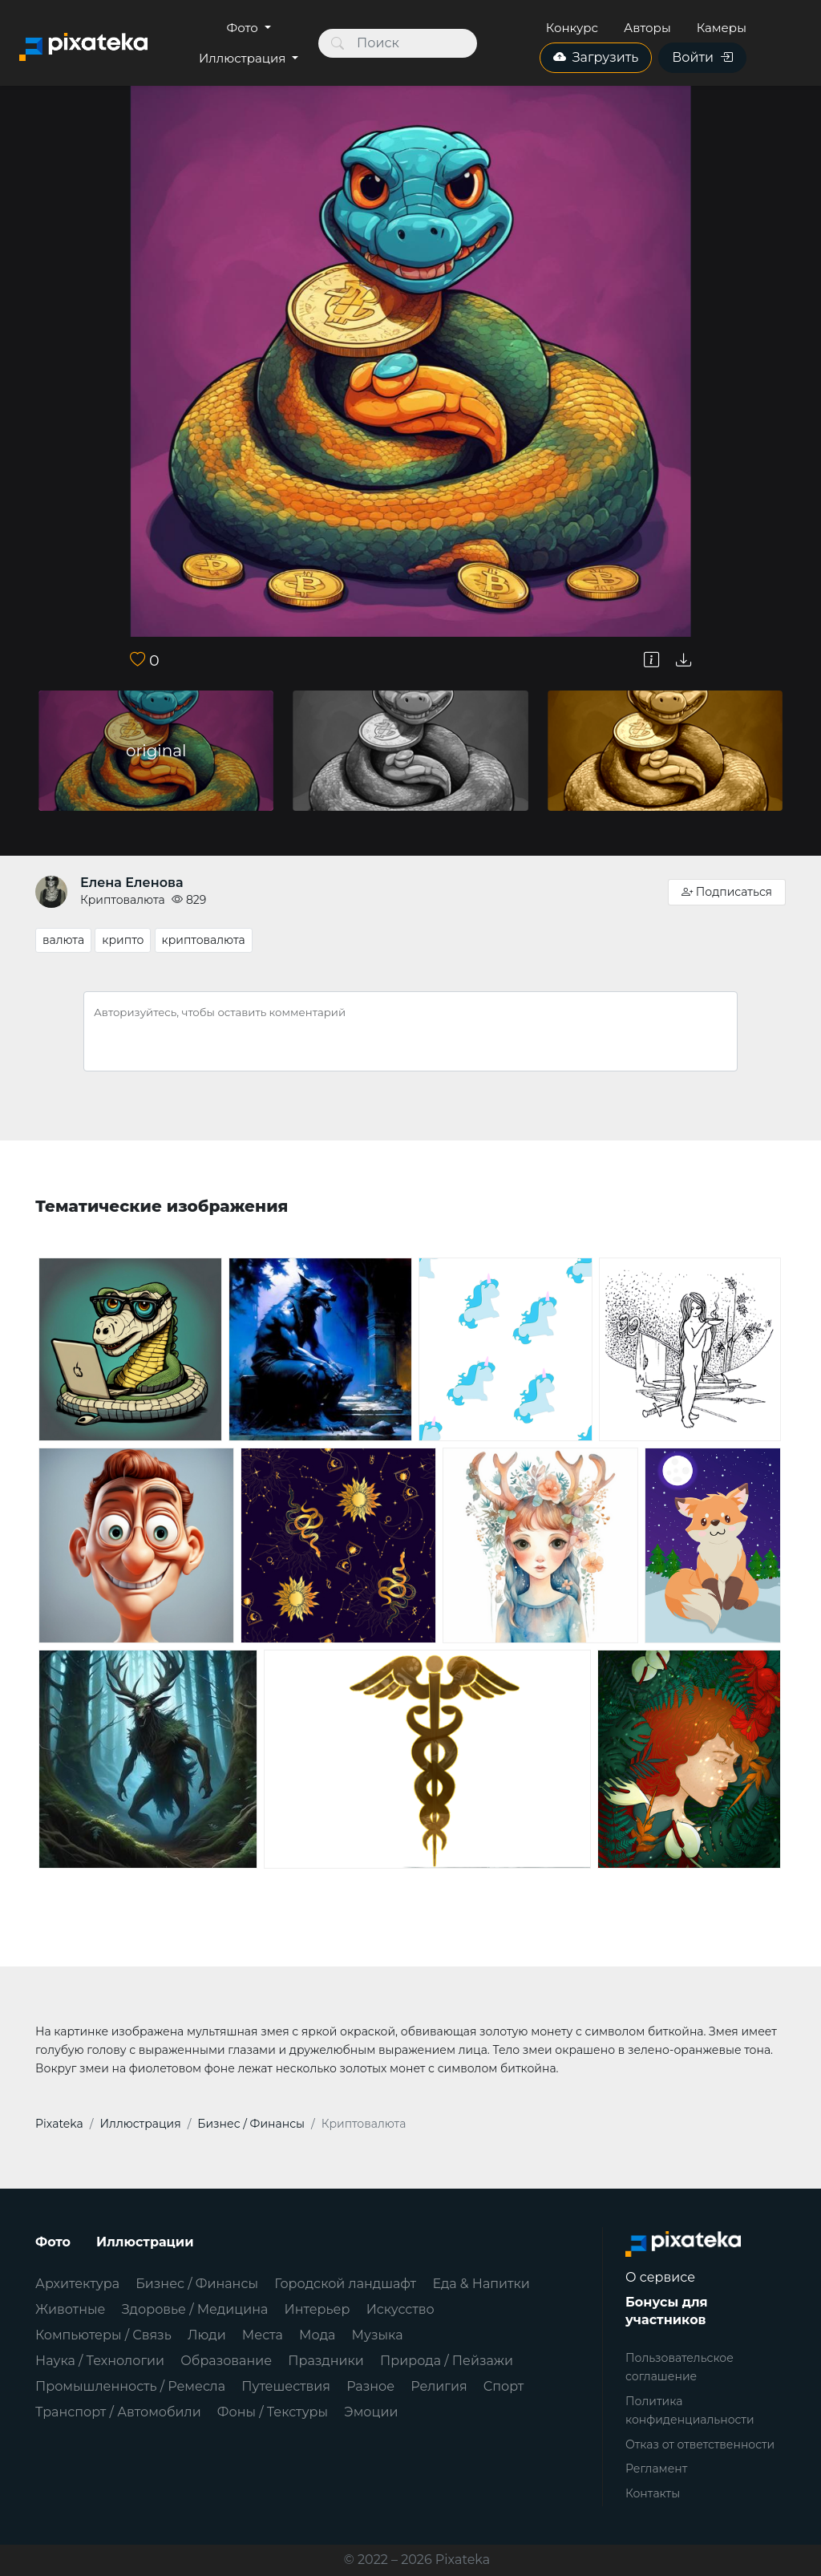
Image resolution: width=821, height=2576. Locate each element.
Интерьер (317, 2309)
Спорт (503, 2386)
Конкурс (572, 27)
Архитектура (77, 2283)
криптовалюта (203, 940)
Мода (317, 2335)
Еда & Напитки (481, 2283)
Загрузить (596, 57)
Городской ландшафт (345, 2283)
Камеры (721, 27)
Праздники (326, 2360)
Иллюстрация (244, 58)
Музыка (377, 2335)
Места (262, 2335)
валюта (63, 940)
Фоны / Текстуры (272, 2412)
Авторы (647, 27)
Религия (438, 2386)
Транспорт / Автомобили (118, 2412)
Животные (70, 2309)
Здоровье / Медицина (195, 2309)
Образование (226, 2360)
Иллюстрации (145, 2242)
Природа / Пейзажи (446, 2360)
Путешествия (285, 2386)
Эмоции (371, 2412)
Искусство (400, 2309)
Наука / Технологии (99, 2360)
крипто (123, 940)
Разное (370, 2386)
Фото (244, 27)
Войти (702, 57)
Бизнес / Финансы (196, 2283)
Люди (207, 2335)
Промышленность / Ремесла (130, 2386)
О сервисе (660, 2277)
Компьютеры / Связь (103, 2335)
